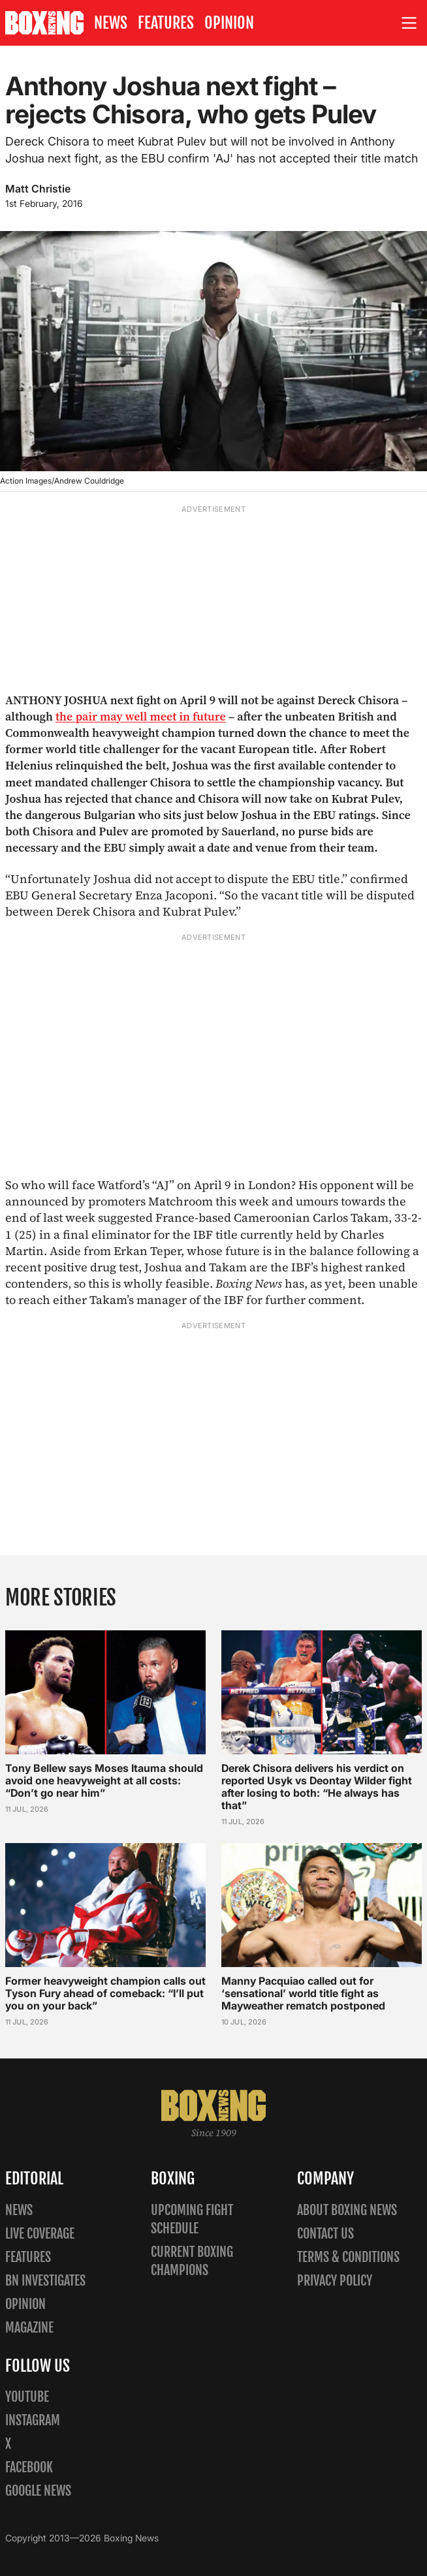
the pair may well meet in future (140, 716)
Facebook (29, 2467)
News (110, 23)
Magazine (29, 2328)
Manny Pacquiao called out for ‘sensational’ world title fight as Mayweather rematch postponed (303, 1992)
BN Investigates (45, 2281)
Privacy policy (334, 2281)
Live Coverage (39, 2234)
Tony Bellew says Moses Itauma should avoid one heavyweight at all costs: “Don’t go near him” (104, 1780)
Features (166, 23)
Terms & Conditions (348, 2257)
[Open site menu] (409, 23)
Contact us (325, 2234)
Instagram (32, 2420)
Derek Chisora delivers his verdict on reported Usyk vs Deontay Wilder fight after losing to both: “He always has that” (316, 1786)
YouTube (27, 2397)
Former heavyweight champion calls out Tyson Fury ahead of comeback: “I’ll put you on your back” (105, 1992)
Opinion (229, 23)
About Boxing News (347, 2210)
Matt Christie (38, 188)
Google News (38, 2491)
